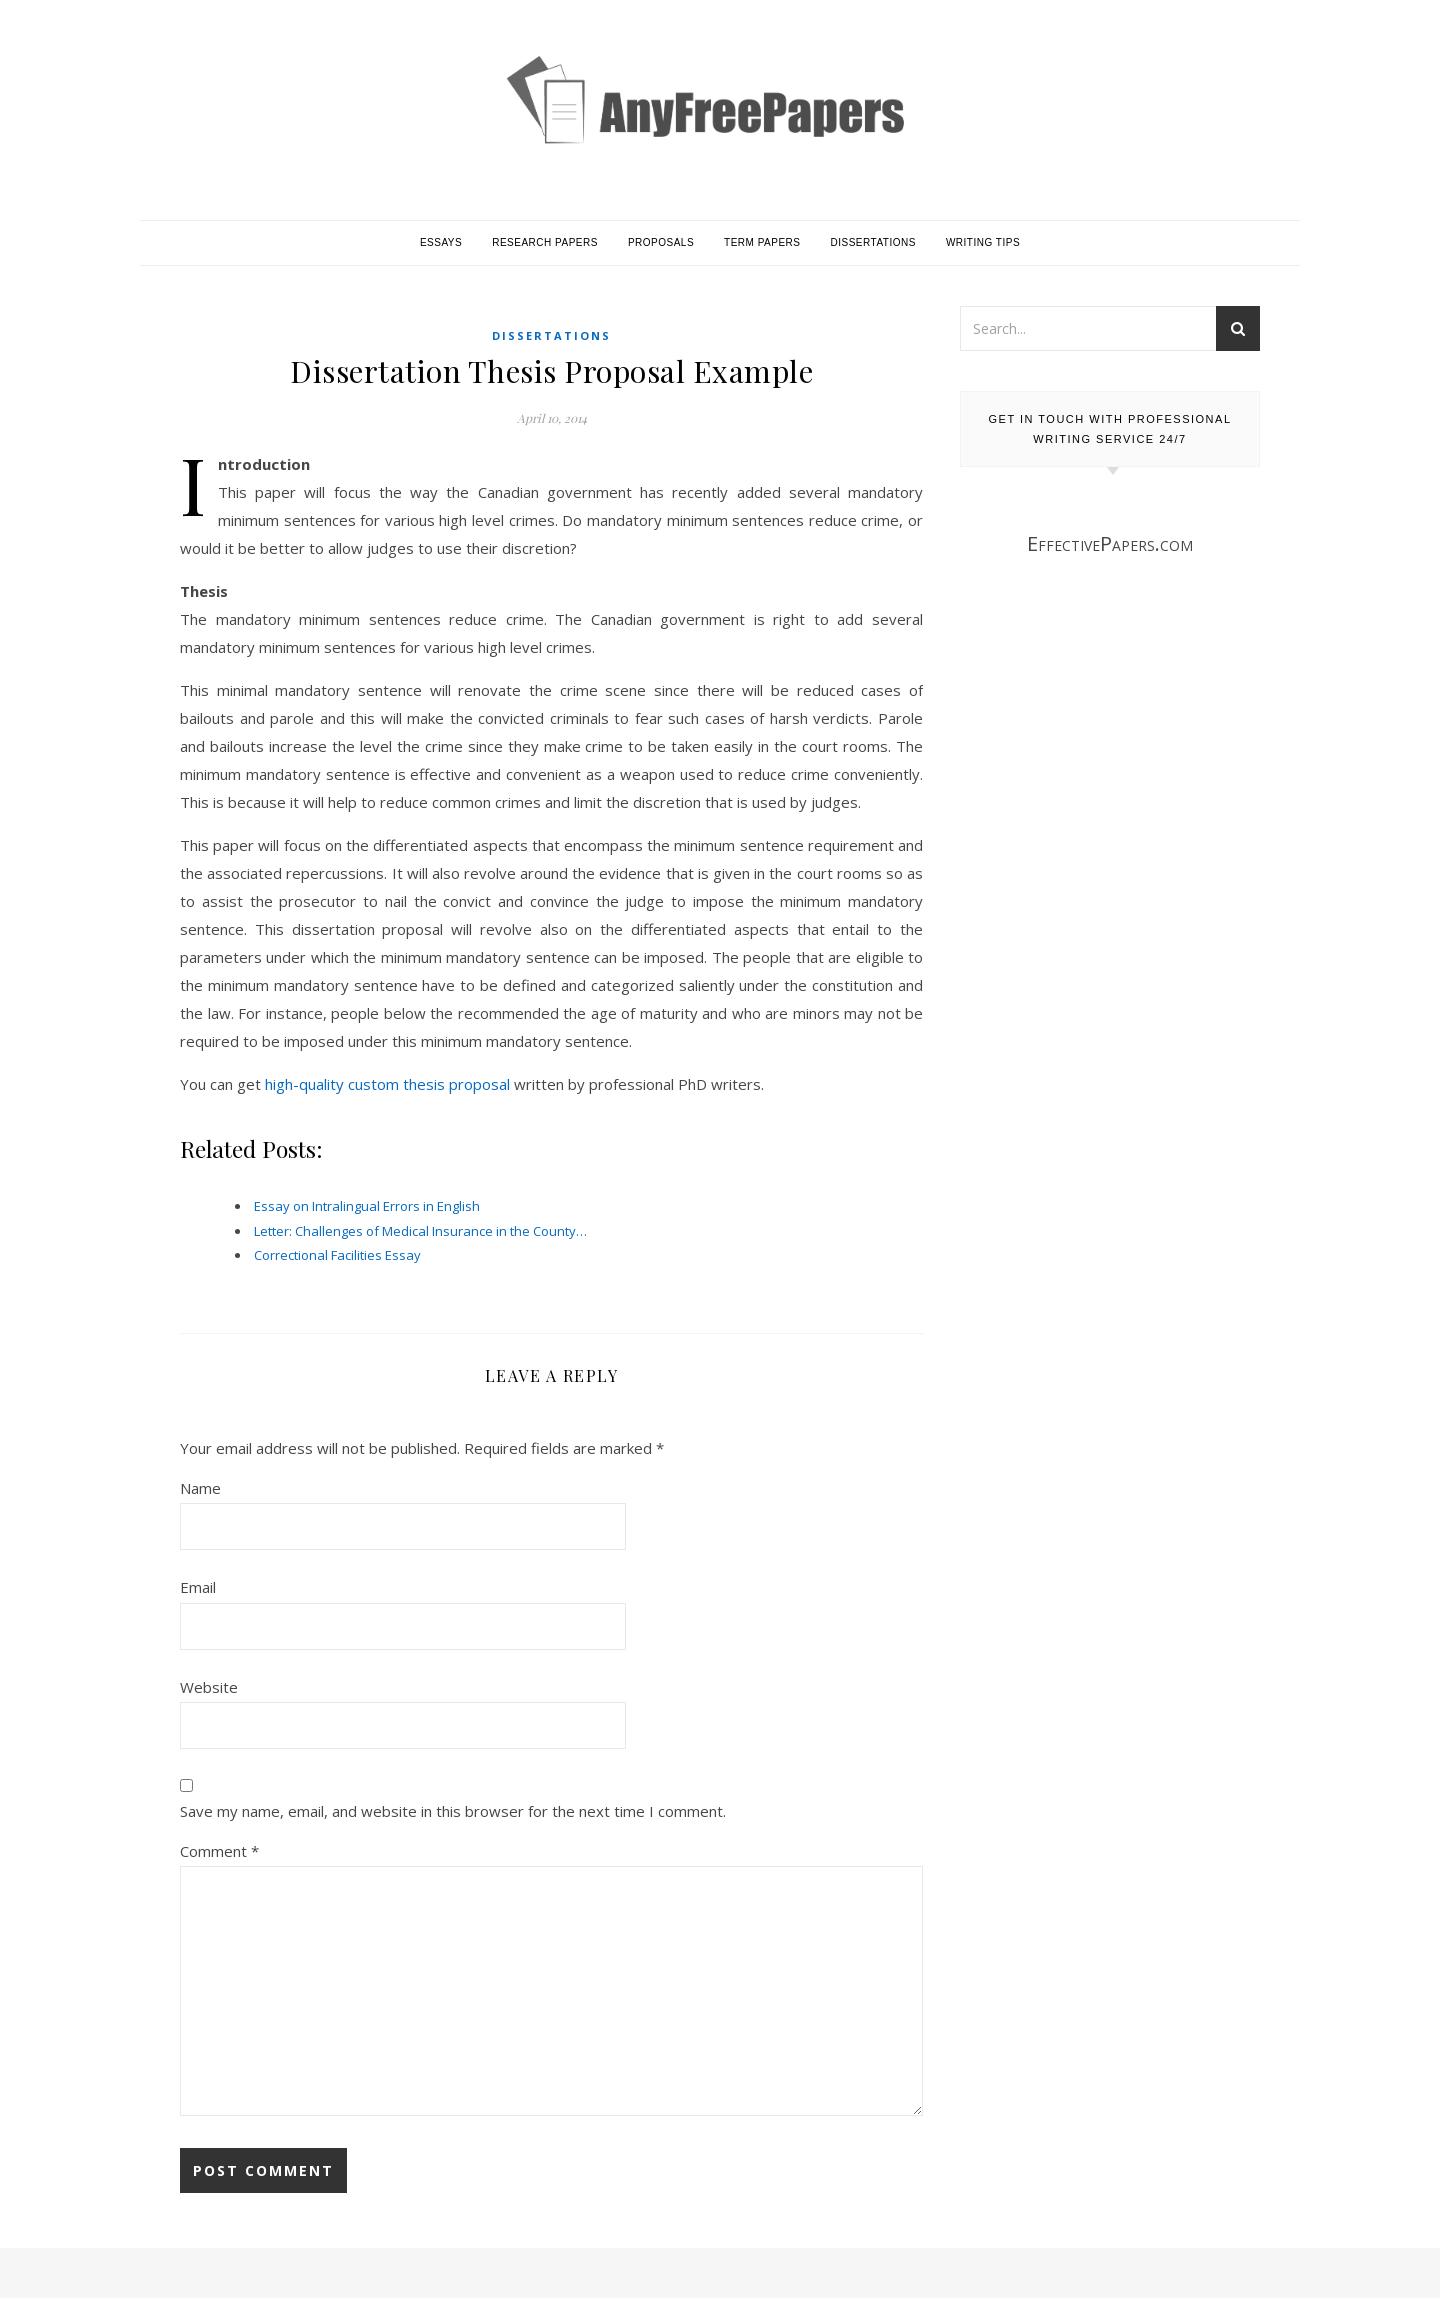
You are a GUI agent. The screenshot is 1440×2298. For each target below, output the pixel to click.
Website (209, 1687)
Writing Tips (983, 242)
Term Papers (762, 242)
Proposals (661, 242)
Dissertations (873, 242)
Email (198, 1587)
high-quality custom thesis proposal (387, 1084)
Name (200, 1488)
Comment (219, 1851)
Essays (441, 242)
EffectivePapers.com (1110, 543)
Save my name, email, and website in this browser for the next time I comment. (453, 1811)
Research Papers (545, 242)
